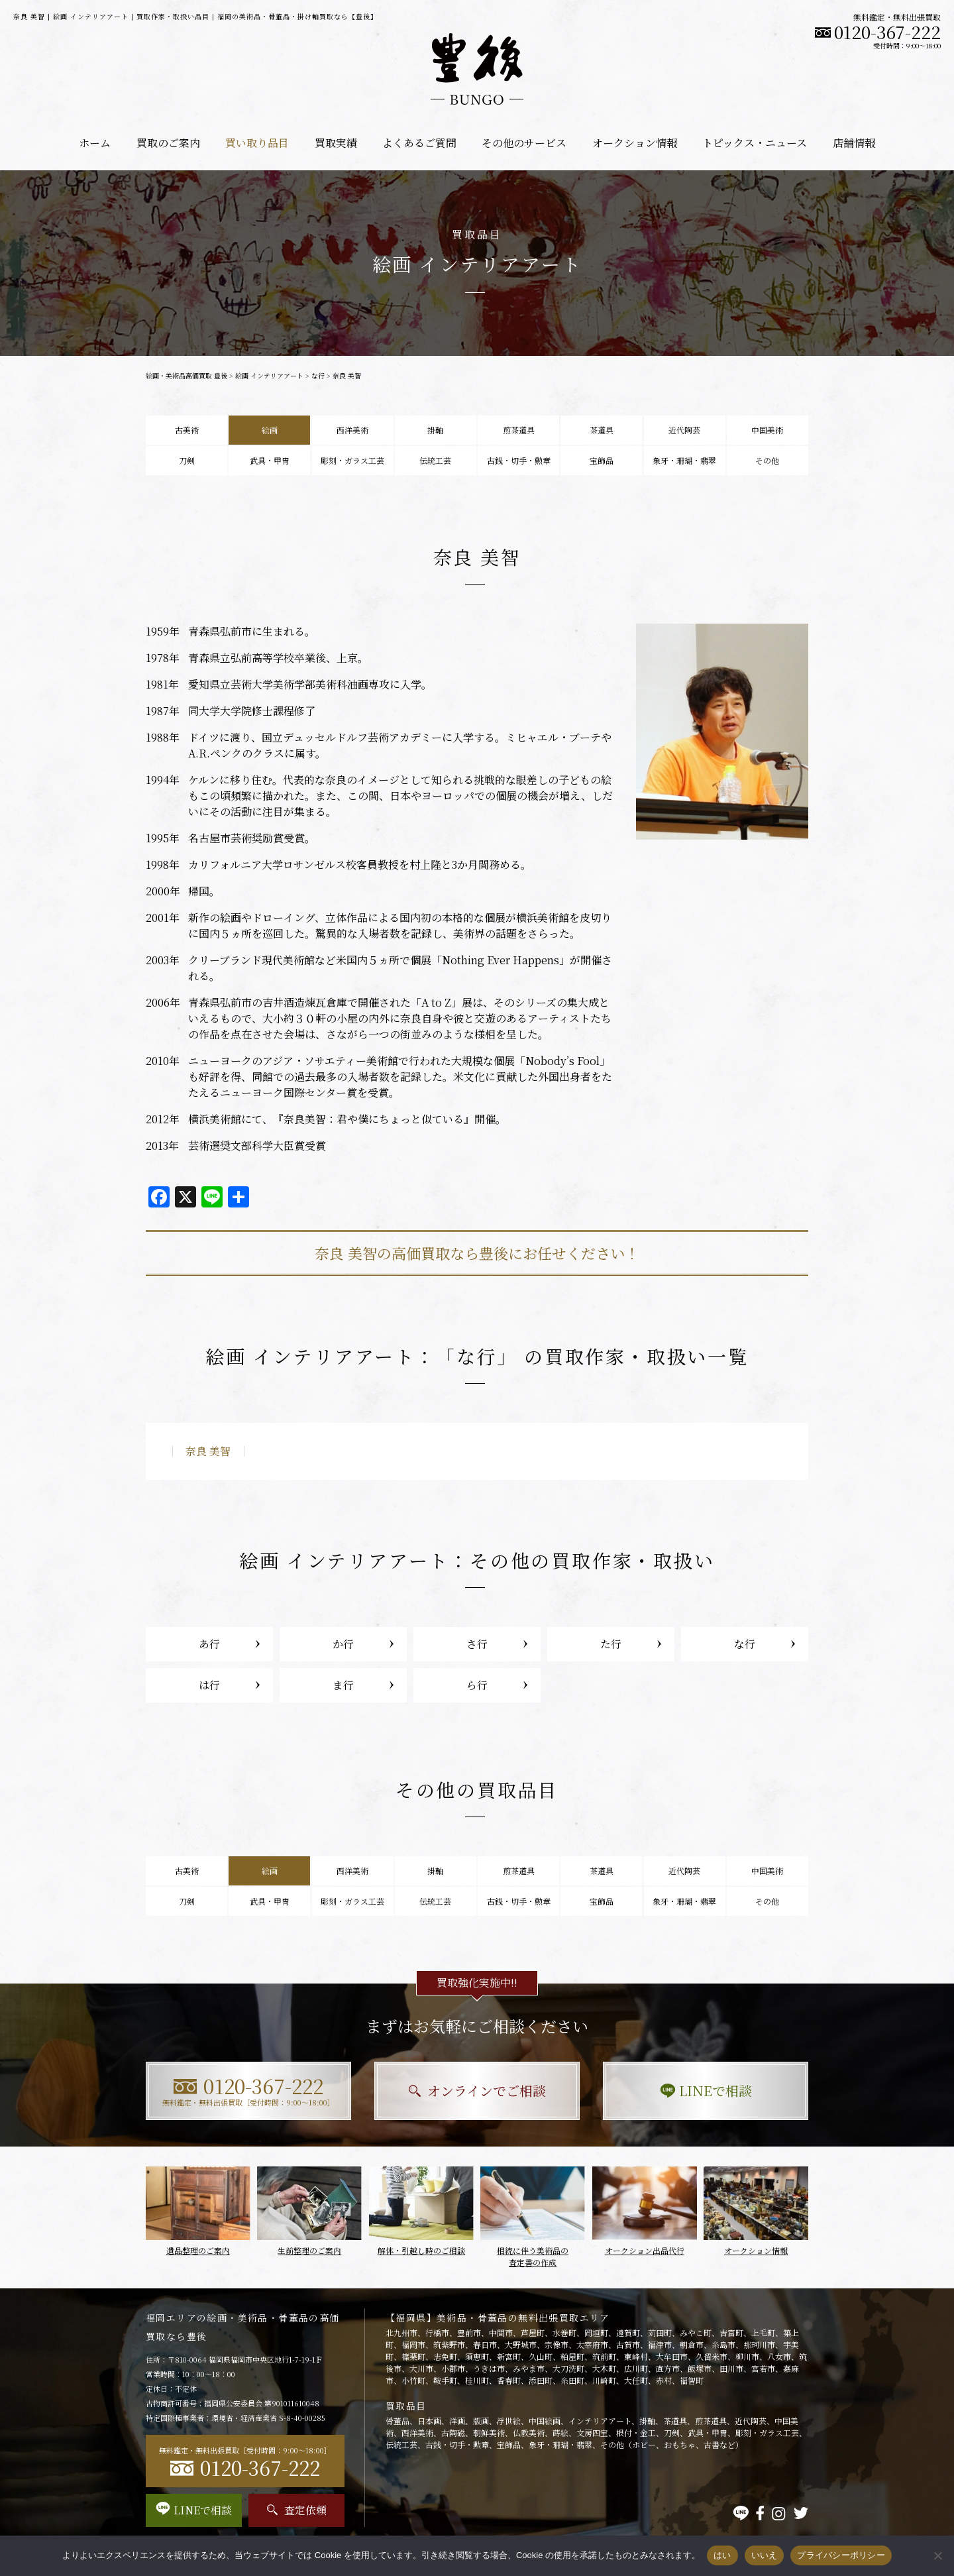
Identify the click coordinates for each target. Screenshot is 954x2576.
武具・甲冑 (270, 460)
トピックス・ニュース (754, 142)
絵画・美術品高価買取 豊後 (186, 375)
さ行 (477, 1644)
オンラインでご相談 (477, 2090)
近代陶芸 (684, 429)
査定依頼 (297, 2510)
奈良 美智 (208, 1451)
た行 (610, 1644)
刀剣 (187, 460)
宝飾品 (601, 460)
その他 (767, 460)
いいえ (764, 2555)
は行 (209, 1685)
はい (722, 2555)
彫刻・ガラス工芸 (352, 460)
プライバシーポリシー (841, 2555)
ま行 (343, 1685)
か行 (343, 1644)
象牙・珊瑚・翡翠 (684, 460)
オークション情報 (634, 142)
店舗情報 (854, 142)
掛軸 (435, 429)
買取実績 (336, 142)
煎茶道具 (519, 429)
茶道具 (601, 429)
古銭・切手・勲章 (519, 460)
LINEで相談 (706, 2090)
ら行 (477, 1685)
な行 (318, 375)
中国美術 (767, 429)
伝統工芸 (435, 460)
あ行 (209, 1644)
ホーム (95, 142)
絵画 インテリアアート (269, 375)
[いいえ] (937, 2555)
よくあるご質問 (419, 142)
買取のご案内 (168, 142)
